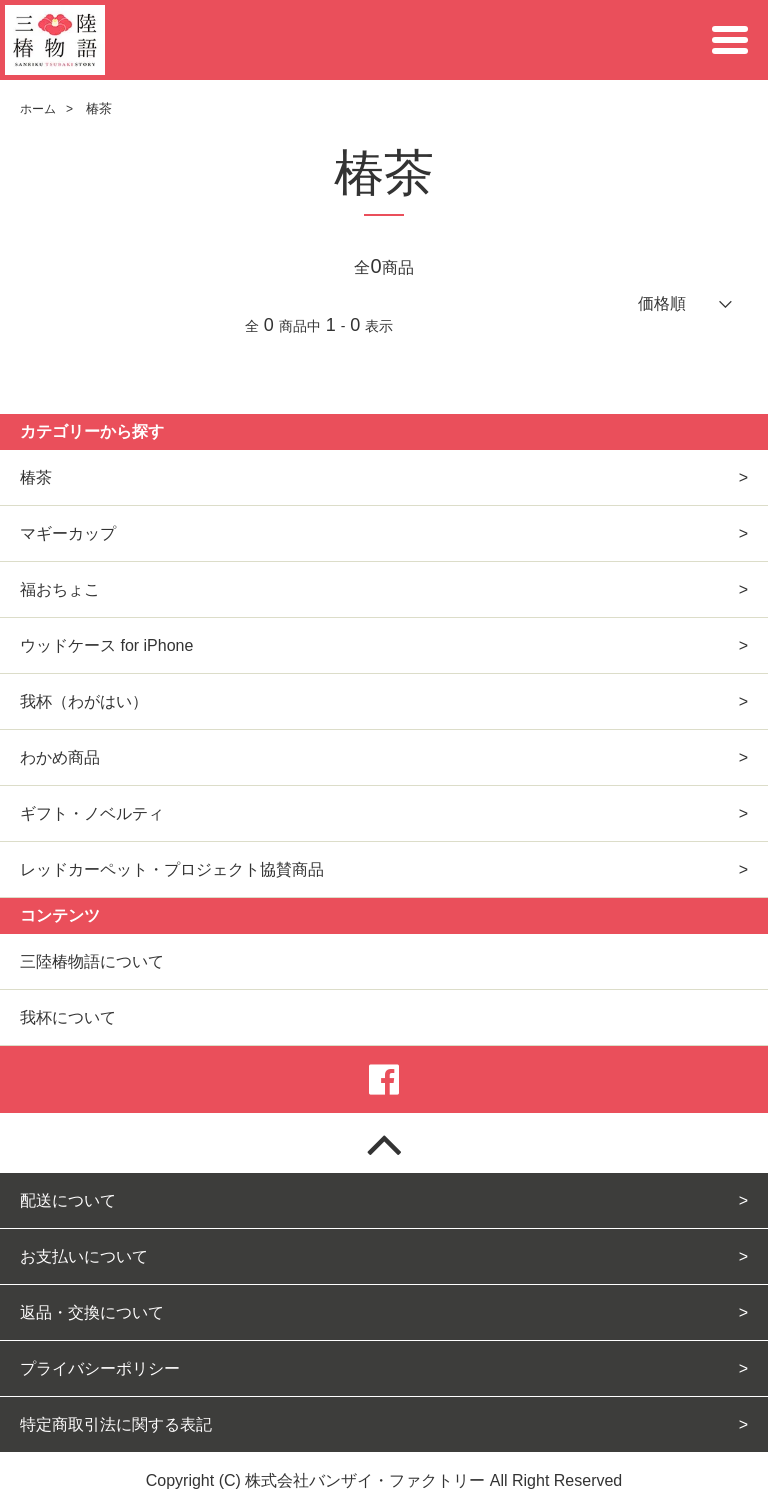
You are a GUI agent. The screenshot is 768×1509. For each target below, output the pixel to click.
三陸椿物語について (92, 961)
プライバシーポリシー (100, 1368)
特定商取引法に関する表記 (116, 1424)
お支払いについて (84, 1256)
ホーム (38, 109)
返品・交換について (92, 1312)
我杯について (68, 1017)
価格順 (662, 303)
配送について (68, 1200)
